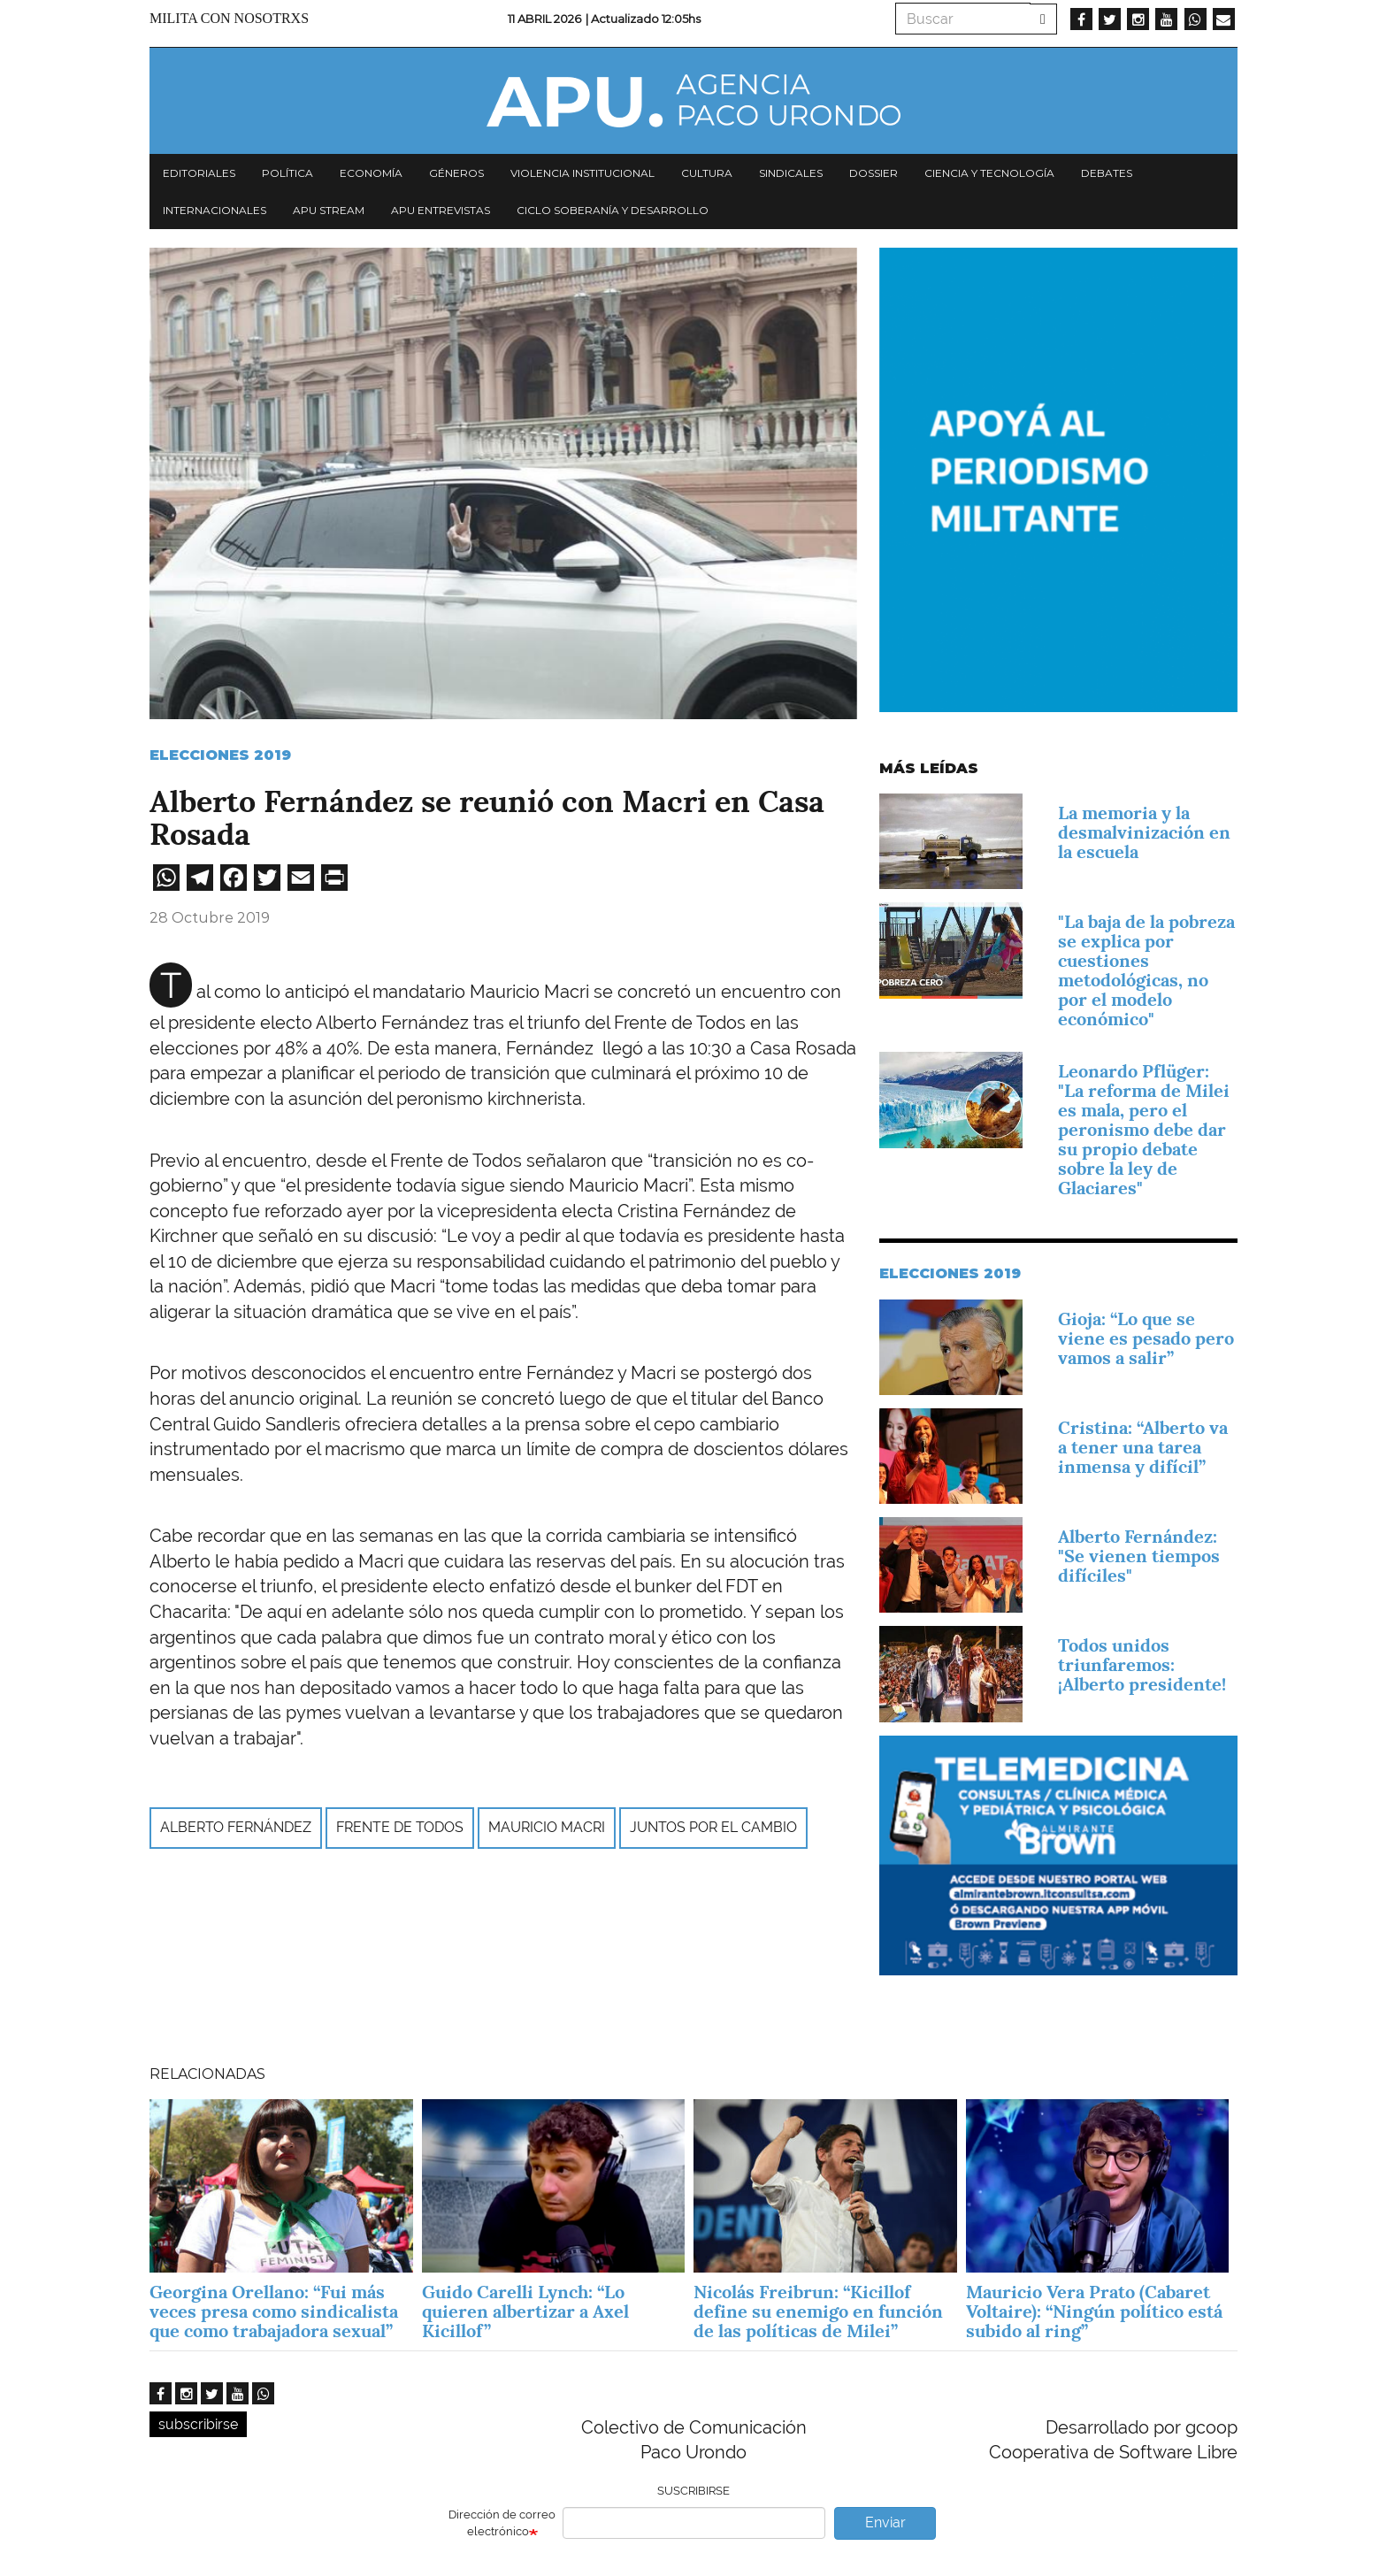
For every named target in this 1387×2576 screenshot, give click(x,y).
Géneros (456, 173)
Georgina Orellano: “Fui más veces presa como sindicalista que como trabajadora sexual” (273, 2311)
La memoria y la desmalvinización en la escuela (1144, 832)
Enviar (885, 2522)
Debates (1106, 173)
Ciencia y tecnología (989, 173)
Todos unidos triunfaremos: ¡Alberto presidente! (1142, 1665)
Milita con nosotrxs (229, 18)
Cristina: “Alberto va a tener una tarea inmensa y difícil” (1143, 1447)
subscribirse (198, 2424)
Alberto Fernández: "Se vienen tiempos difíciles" (1139, 1556)
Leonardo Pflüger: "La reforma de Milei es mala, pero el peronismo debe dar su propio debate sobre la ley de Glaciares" (1144, 1130)
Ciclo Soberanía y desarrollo (613, 210)
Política (287, 173)
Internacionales (214, 210)
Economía (371, 173)
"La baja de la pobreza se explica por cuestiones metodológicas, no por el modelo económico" (1146, 970)
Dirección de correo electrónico (502, 2523)
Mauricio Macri (546, 1827)
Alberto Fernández (235, 1827)
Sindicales (791, 173)
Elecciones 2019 (220, 755)
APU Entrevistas (440, 210)
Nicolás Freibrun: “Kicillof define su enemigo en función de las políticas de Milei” (818, 2311)
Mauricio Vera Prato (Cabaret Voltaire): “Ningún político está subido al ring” (1094, 2311)
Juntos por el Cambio (713, 1827)
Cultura (706, 173)
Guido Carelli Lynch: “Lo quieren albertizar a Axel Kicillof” (525, 2311)
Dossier (873, 173)
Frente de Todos (400, 1827)
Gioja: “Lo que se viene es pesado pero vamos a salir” (1146, 1338)
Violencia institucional (582, 173)
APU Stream (328, 210)
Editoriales (199, 173)
